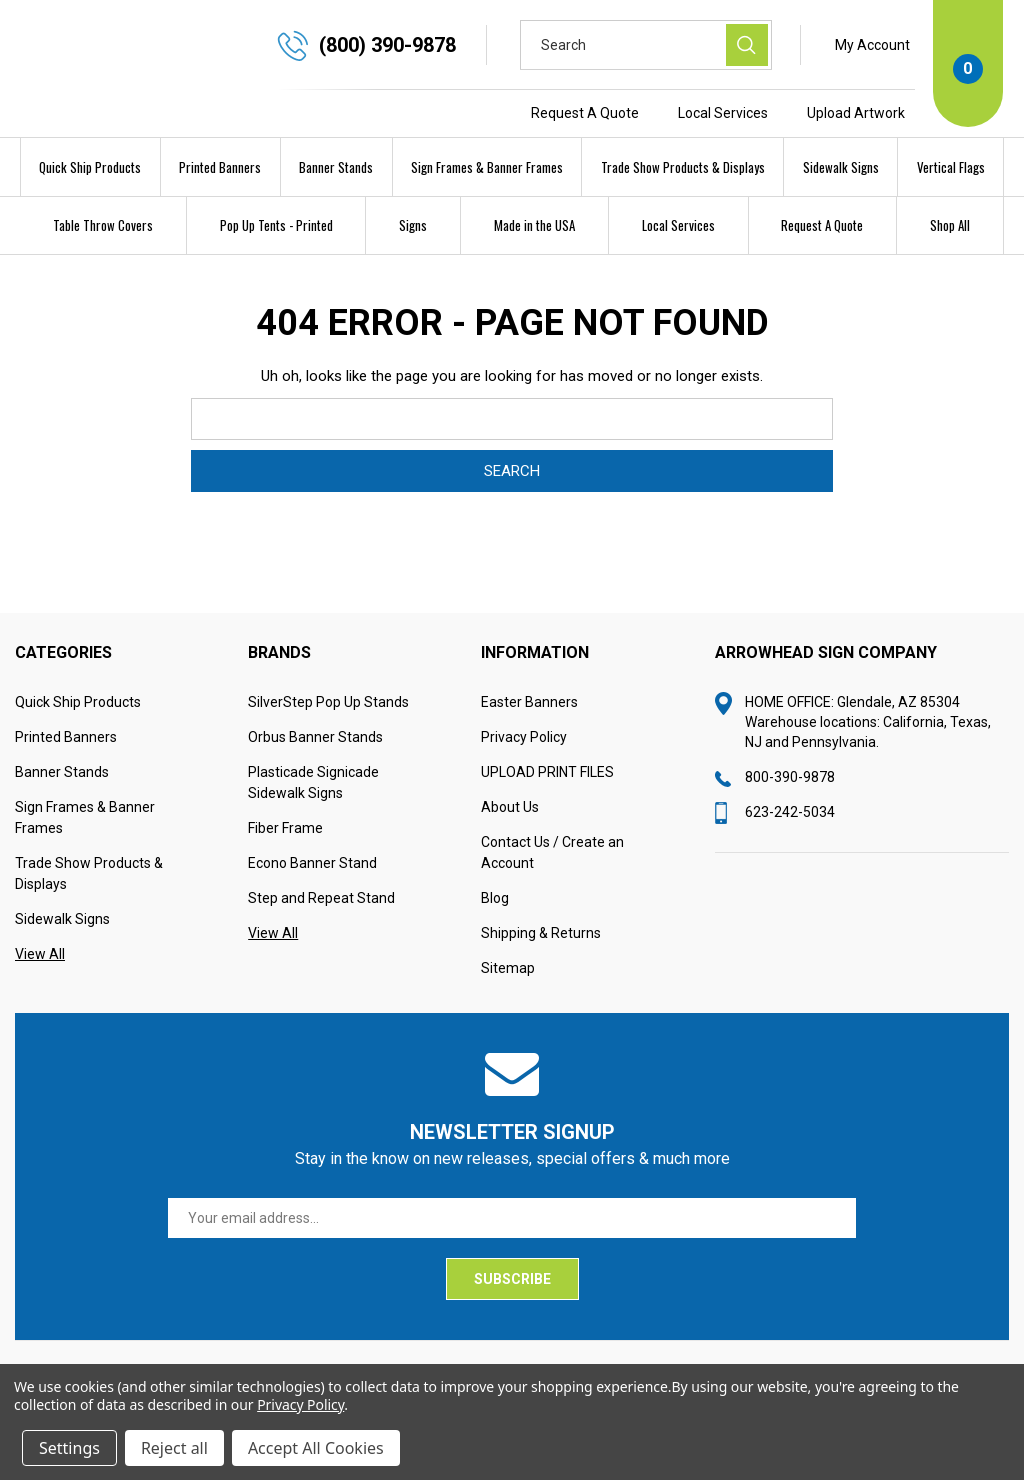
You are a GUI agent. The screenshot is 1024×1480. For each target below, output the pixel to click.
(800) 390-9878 (387, 45)
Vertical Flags (951, 167)
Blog (495, 940)
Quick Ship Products (90, 167)
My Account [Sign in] (872, 45)
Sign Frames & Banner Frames (487, 167)
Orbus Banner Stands (315, 779)
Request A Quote (585, 113)
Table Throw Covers (103, 225)
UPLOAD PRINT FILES (547, 814)
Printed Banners (220, 167)
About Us (510, 849)
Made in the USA (534, 225)
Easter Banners (529, 744)
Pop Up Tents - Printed (276, 225)
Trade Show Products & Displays (683, 167)
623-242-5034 (790, 854)
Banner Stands (336, 167)
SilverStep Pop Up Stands (328, 744)
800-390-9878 (790, 819)
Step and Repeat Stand (321, 940)
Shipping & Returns (541, 975)
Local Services (723, 113)
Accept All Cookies (316, 1448)
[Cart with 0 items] (968, 63)
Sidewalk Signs (841, 167)
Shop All (950, 225)
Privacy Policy (524, 779)
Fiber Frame (285, 870)
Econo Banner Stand (312, 905)
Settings (69, 1448)
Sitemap (508, 1010)
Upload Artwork (856, 113)
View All (40, 996)
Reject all (174, 1448)
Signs (413, 225)
